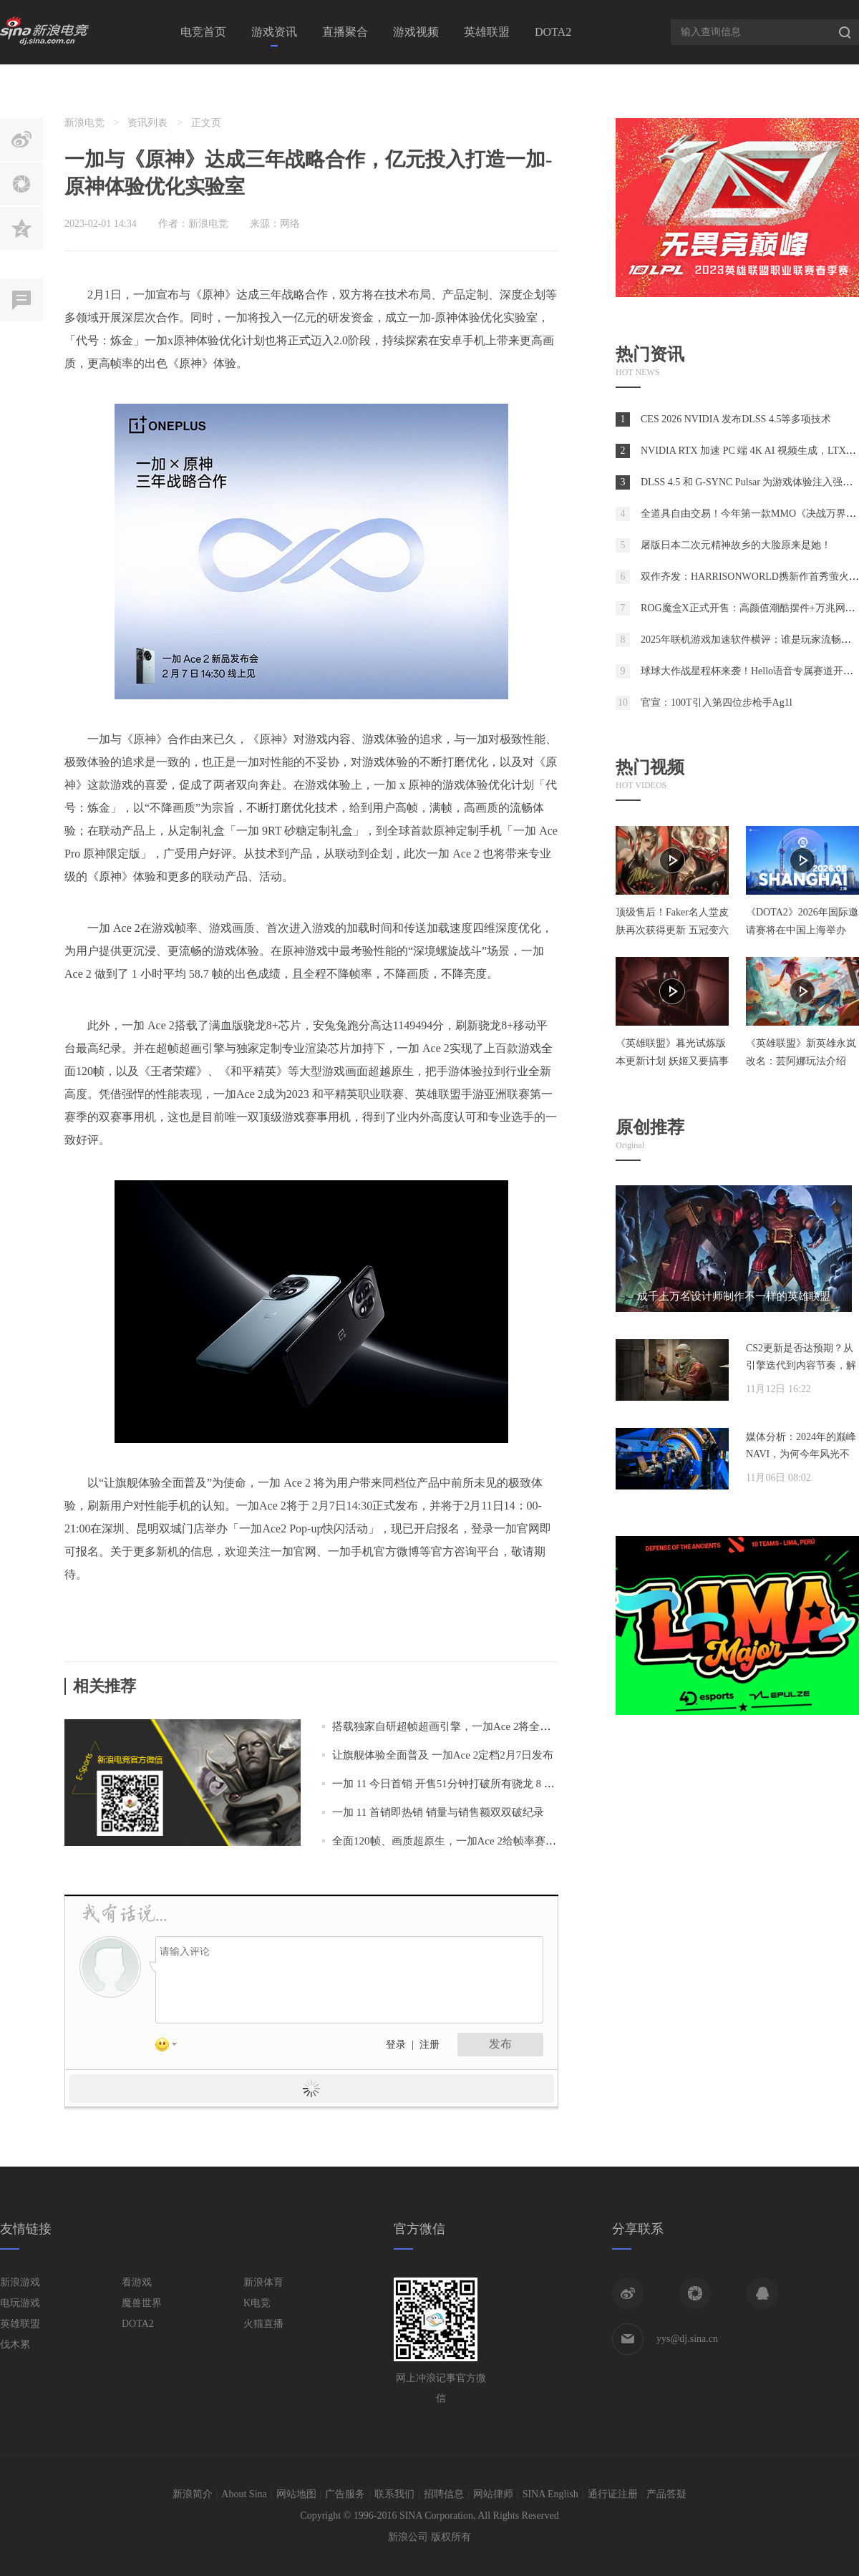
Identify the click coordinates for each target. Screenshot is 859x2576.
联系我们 (394, 2494)
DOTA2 (553, 32)
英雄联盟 (487, 32)
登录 (396, 2044)
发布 (500, 2044)
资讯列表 (147, 122)
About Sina (243, 2494)
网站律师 (493, 2494)
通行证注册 (613, 2494)
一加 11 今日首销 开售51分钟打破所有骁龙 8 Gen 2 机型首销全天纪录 (495, 1783)
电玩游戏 (20, 2303)
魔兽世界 (142, 2303)
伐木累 (15, 2344)
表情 (171, 2047)
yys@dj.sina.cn (687, 2338)
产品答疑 (666, 2494)
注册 (429, 2044)
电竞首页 (203, 32)
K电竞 (257, 2303)
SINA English (550, 2494)
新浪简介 (193, 2494)
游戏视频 (416, 32)
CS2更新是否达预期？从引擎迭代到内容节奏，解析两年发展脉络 (801, 1365)
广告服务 (345, 2494)
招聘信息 (444, 2494)
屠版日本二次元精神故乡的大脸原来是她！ (736, 545)
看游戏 (137, 2282)
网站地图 (296, 2494)
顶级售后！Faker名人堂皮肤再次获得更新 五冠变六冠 (672, 930)
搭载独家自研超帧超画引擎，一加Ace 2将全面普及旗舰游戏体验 (484, 1726)
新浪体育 (263, 2282)
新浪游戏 (20, 2282)
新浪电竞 (84, 122)
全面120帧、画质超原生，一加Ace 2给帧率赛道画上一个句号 (476, 1841)
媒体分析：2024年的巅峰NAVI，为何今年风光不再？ (801, 1454)
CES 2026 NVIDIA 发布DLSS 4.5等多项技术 (736, 419)
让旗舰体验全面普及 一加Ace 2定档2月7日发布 (442, 1755)
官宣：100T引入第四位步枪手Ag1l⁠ (716, 702)
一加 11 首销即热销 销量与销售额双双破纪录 (438, 1812)
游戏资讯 (274, 32)
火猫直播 (263, 2323)
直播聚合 (345, 32)
